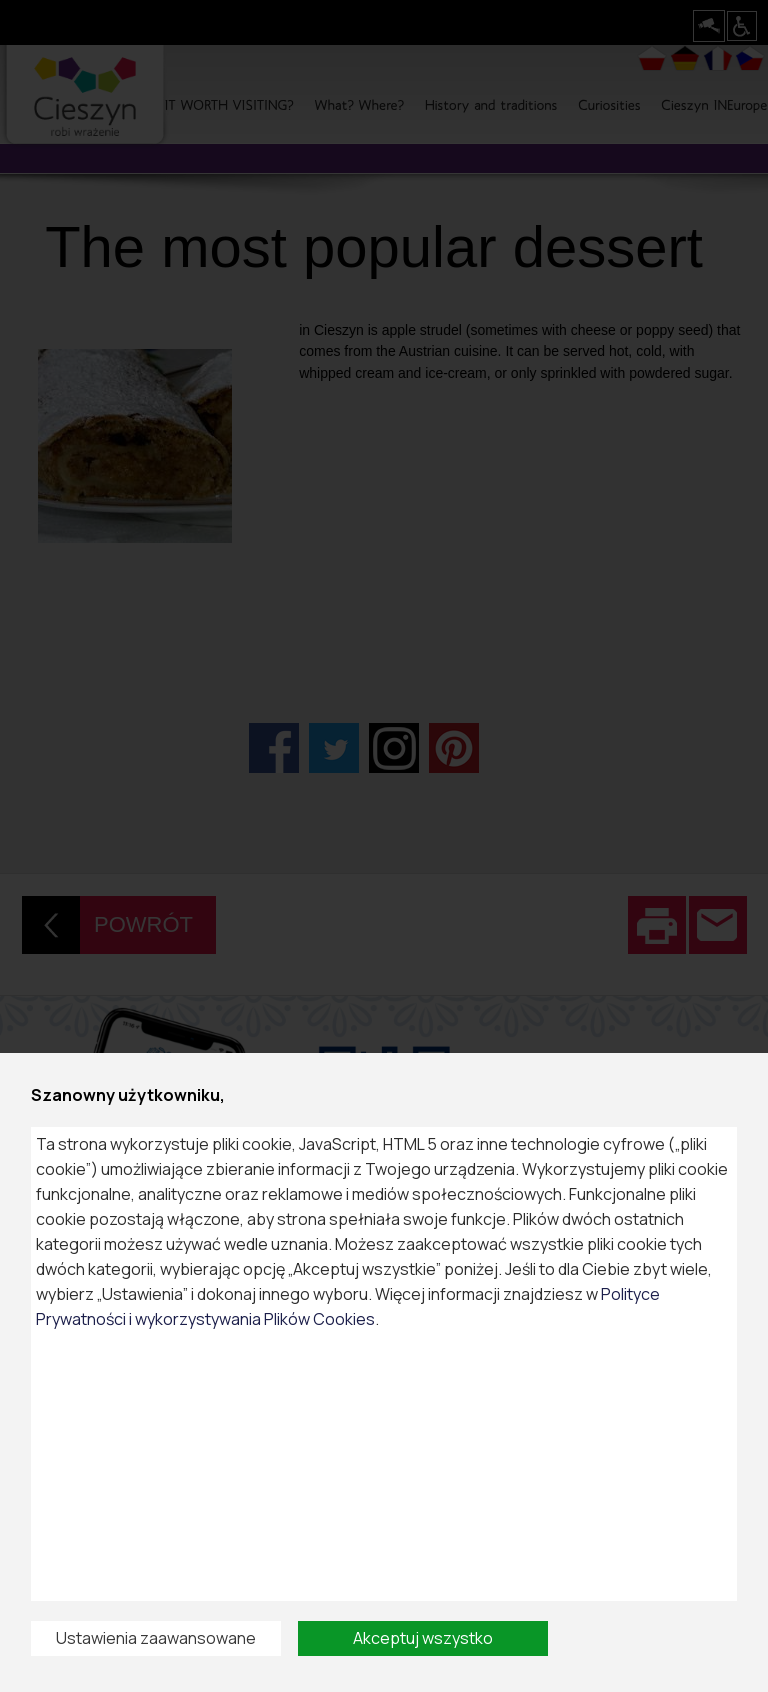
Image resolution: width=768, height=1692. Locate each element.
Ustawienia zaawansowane (156, 1638)
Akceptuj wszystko (423, 1638)
